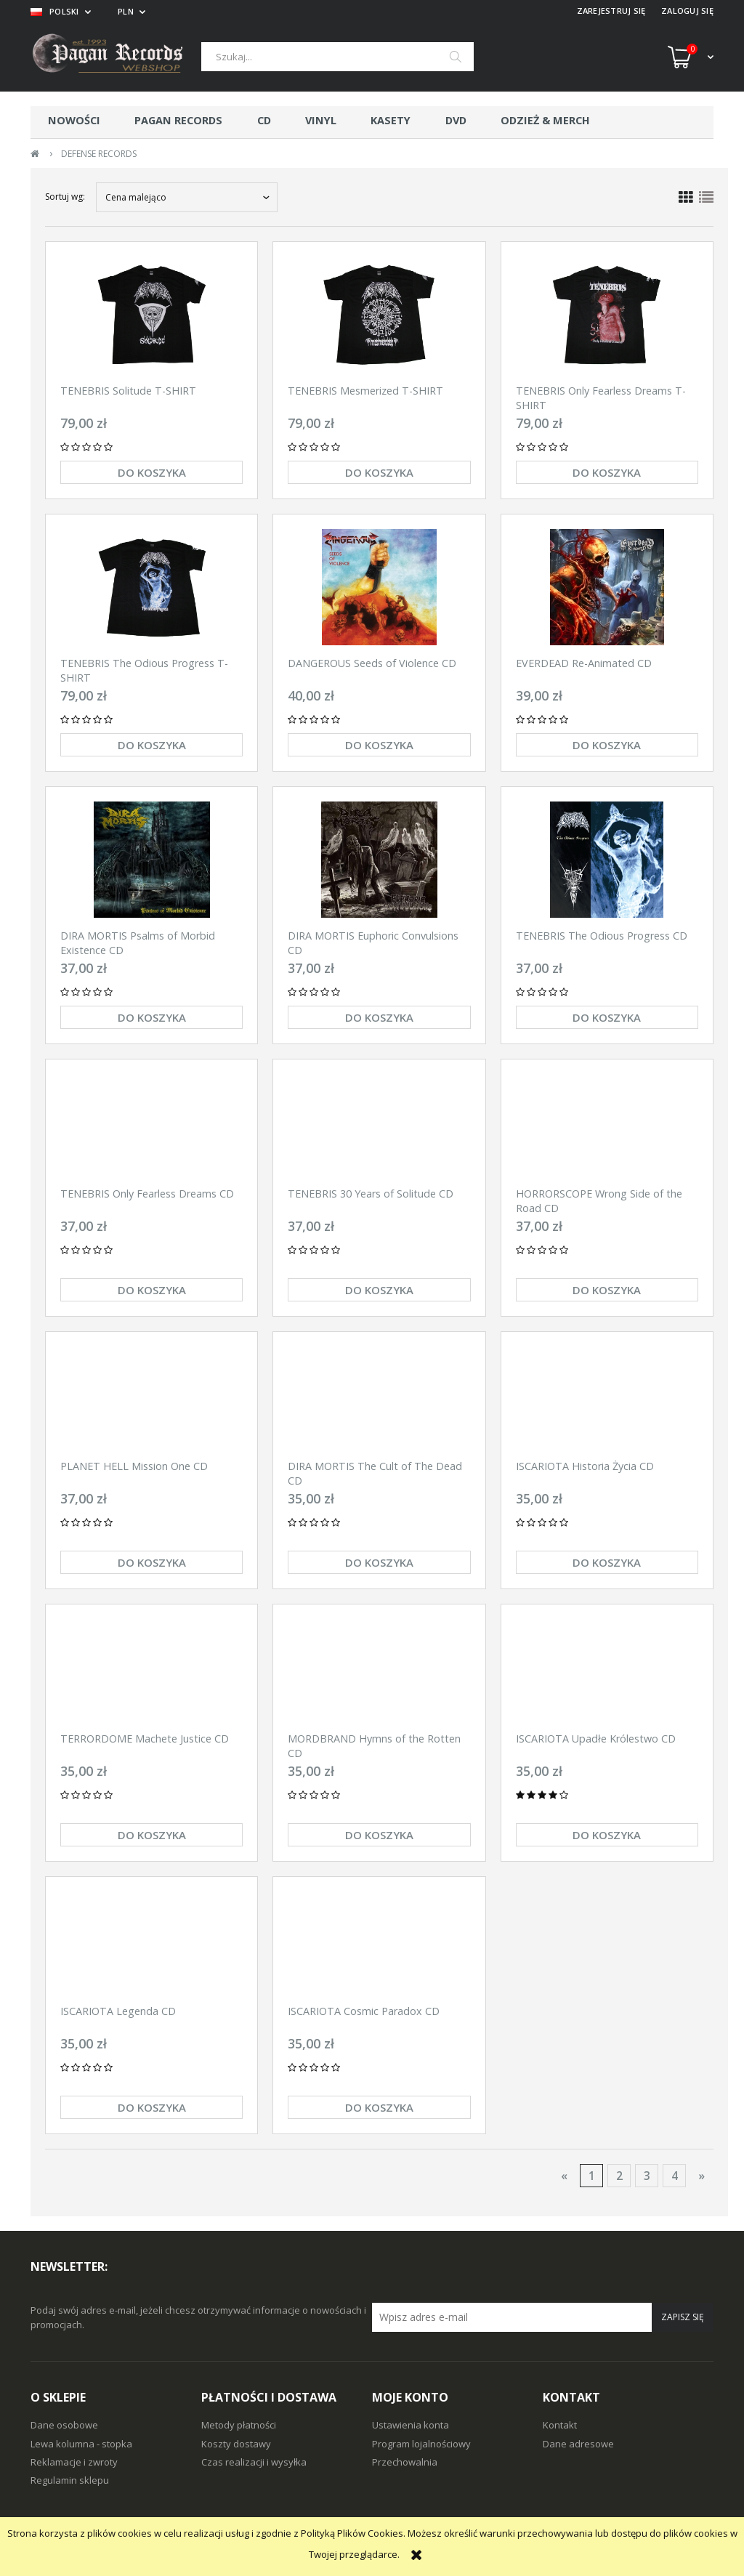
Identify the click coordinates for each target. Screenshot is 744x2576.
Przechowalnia (404, 2461)
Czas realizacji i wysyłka (254, 2461)
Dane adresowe (578, 2443)
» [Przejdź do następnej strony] (701, 2176)
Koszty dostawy (236, 2443)
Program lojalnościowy (421, 2443)
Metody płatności (238, 2424)
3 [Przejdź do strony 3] (647, 2176)
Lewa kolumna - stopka (81, 2443)
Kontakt (560, 2424)
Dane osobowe (64, 2424)
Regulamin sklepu (70, 2480)
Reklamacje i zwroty (74, 2461)
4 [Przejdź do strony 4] (674, 2176)
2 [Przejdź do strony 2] (619, 2176)
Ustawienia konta (410, 2424)
